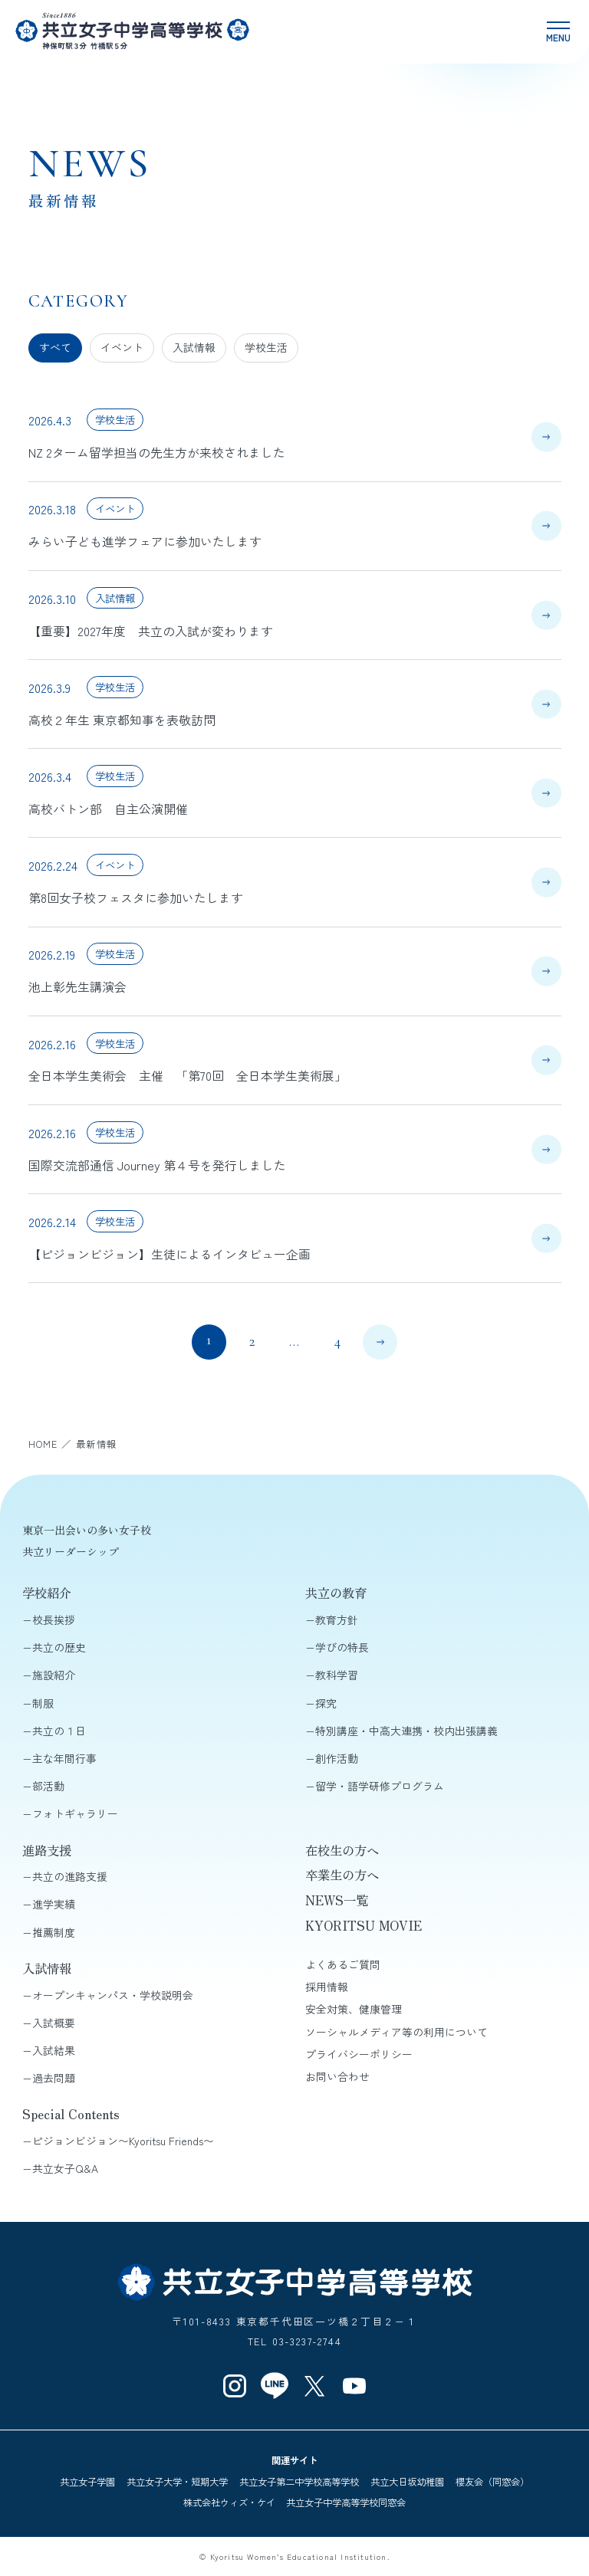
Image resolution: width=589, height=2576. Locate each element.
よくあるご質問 (342, 1964)
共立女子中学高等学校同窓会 (346, 2502)
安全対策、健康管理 (353, 2008)
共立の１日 (59, 1730)
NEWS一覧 (336, 1900)
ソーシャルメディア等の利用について (396, 2031)
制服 (43, 1703)
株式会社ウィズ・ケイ (229, 2502)
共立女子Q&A (65, 2168)
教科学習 (336, 1674)
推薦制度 (53, 1932)
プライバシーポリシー (359, 2054)
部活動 (48, 1785)
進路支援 (46, 1850)
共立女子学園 (87, 2482)
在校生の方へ (342, 1850)
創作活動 (336, 1758)
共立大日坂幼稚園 (407, 2482)
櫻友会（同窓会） (492, 2482)
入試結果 (53, 2050)
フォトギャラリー (75, 1813)
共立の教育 (336, 1592)
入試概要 (53, 2022)
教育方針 (336, 1619)
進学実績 (53, 1903)
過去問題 (53, 2077)
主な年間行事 (64, 1758)
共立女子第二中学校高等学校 (299, 2482)
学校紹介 (46, 1592)
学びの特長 (342, 1647)
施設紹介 (53, 1674)
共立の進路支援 (69, 1876)
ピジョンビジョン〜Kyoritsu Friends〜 (123, 2140)
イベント (121, 347)
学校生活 (266, 347)
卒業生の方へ (342, 1875)
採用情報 (326, 1986)
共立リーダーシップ (70, 1551)
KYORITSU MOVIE (363, 1925)
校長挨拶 (53, 1619)
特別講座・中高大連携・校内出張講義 (406, 1730)
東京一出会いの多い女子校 (86, 1529)
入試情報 (194, 347)
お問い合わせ (337, 2076)
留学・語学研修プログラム (379, 1785)
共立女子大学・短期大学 (177, 2482)
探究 (326, 1703)
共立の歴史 (59, 1647)
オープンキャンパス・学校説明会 (112, 1995)
